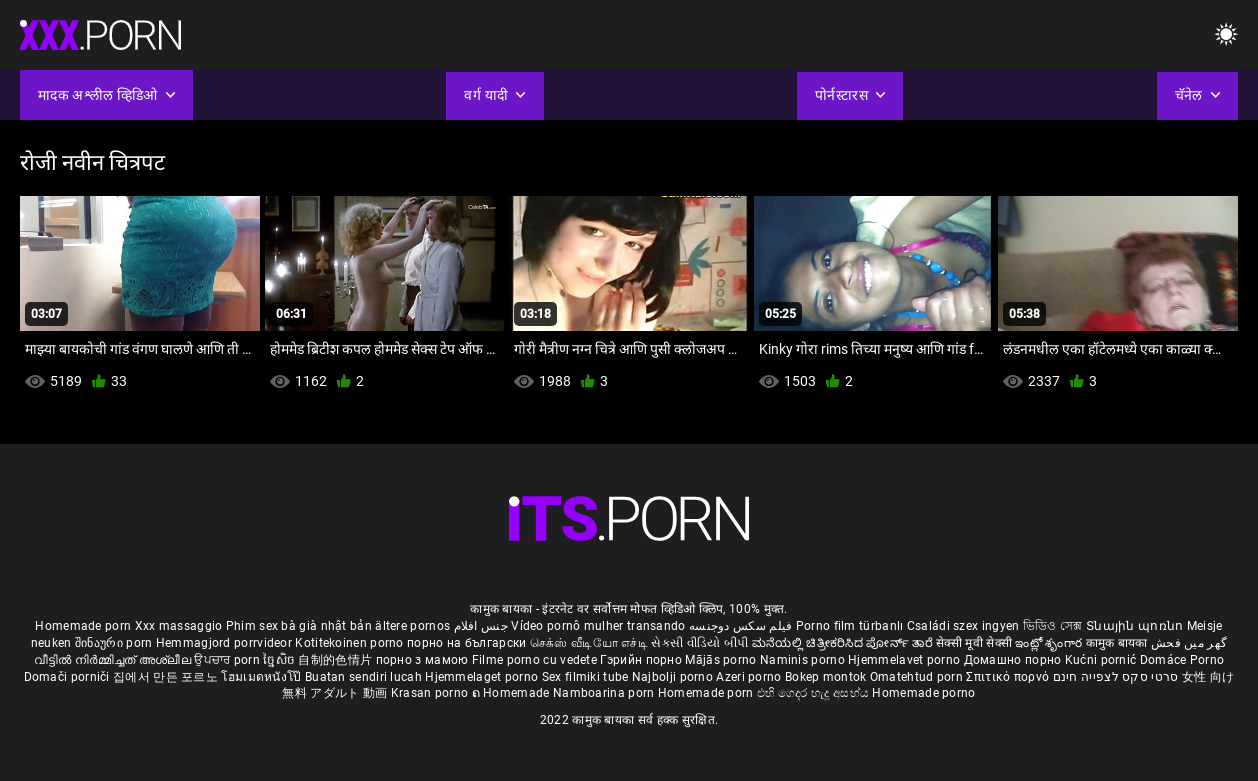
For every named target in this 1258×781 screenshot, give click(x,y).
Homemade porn (84, 626)
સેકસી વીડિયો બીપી (699, 643)
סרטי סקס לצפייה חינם (1116, 677)
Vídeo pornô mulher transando (598, 626)
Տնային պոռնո (1136, 626)
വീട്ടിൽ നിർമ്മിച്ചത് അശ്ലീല (114, 660)
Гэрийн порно (642, 660)
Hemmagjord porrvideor (226, 643)
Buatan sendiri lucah (365, 677)
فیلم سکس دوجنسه (741, 626)
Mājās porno (722, 660)
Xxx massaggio (179, 626)
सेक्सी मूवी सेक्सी (974, 643)
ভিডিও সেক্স (1053, 626)
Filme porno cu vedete (534, 660)
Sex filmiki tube (585, 677)
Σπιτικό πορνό (1009, 677)
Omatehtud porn (918, 677)
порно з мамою (422, 660)
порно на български (466, 643)
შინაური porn (115, 643)
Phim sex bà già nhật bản (299, 626)
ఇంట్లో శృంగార (1050, 643)
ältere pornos (412, 626)
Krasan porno (431, 693)
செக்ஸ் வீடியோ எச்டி (589, 643)
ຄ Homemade (512, 693)
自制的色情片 (336, 660)
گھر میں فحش (1189, 643)
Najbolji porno (672, 677)
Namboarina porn (605, 693)
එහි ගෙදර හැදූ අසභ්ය (815, 693)
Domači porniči (69, 677)
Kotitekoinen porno (351, 643)
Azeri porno (750, 677)
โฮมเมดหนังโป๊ (263, 677)
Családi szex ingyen (963, 626)
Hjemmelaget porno (483, 677)
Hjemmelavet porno (905, 660)
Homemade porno (923, 693)
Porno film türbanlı (850, 626)
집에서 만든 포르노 (167, 677)
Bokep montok (826, 677)
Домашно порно (1014, 660)
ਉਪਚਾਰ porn (228, 660)
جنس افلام (481, 626)
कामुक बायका (1118, 643)
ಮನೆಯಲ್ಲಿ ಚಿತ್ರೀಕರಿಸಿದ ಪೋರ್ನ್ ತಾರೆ (844, 643)
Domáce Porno (1182, 660)
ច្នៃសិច (280, 660)
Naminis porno (804, 660)
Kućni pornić (1102, 660)
